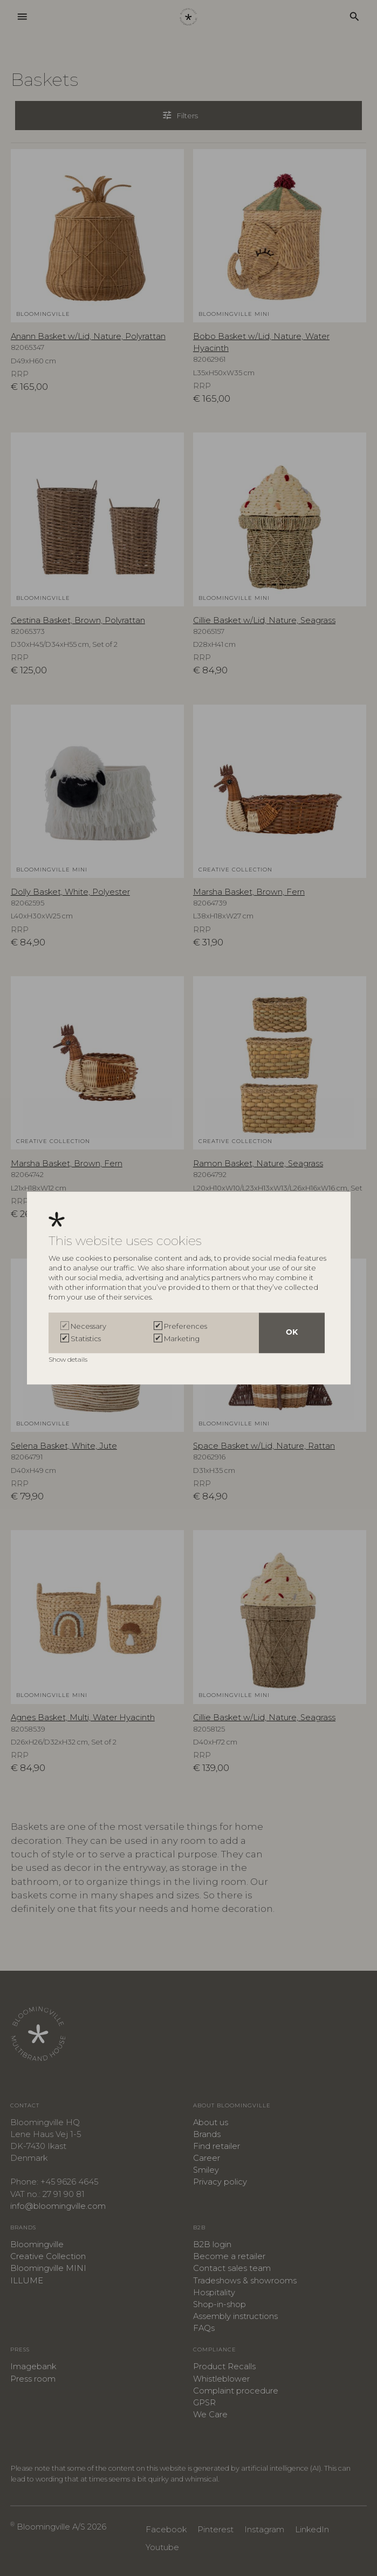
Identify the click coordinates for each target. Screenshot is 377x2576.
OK (292, 1333)
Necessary (88, 1326)
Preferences (185, 1326)
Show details (69, 1359)
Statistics (86, 1338)
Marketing (182, 1338)
